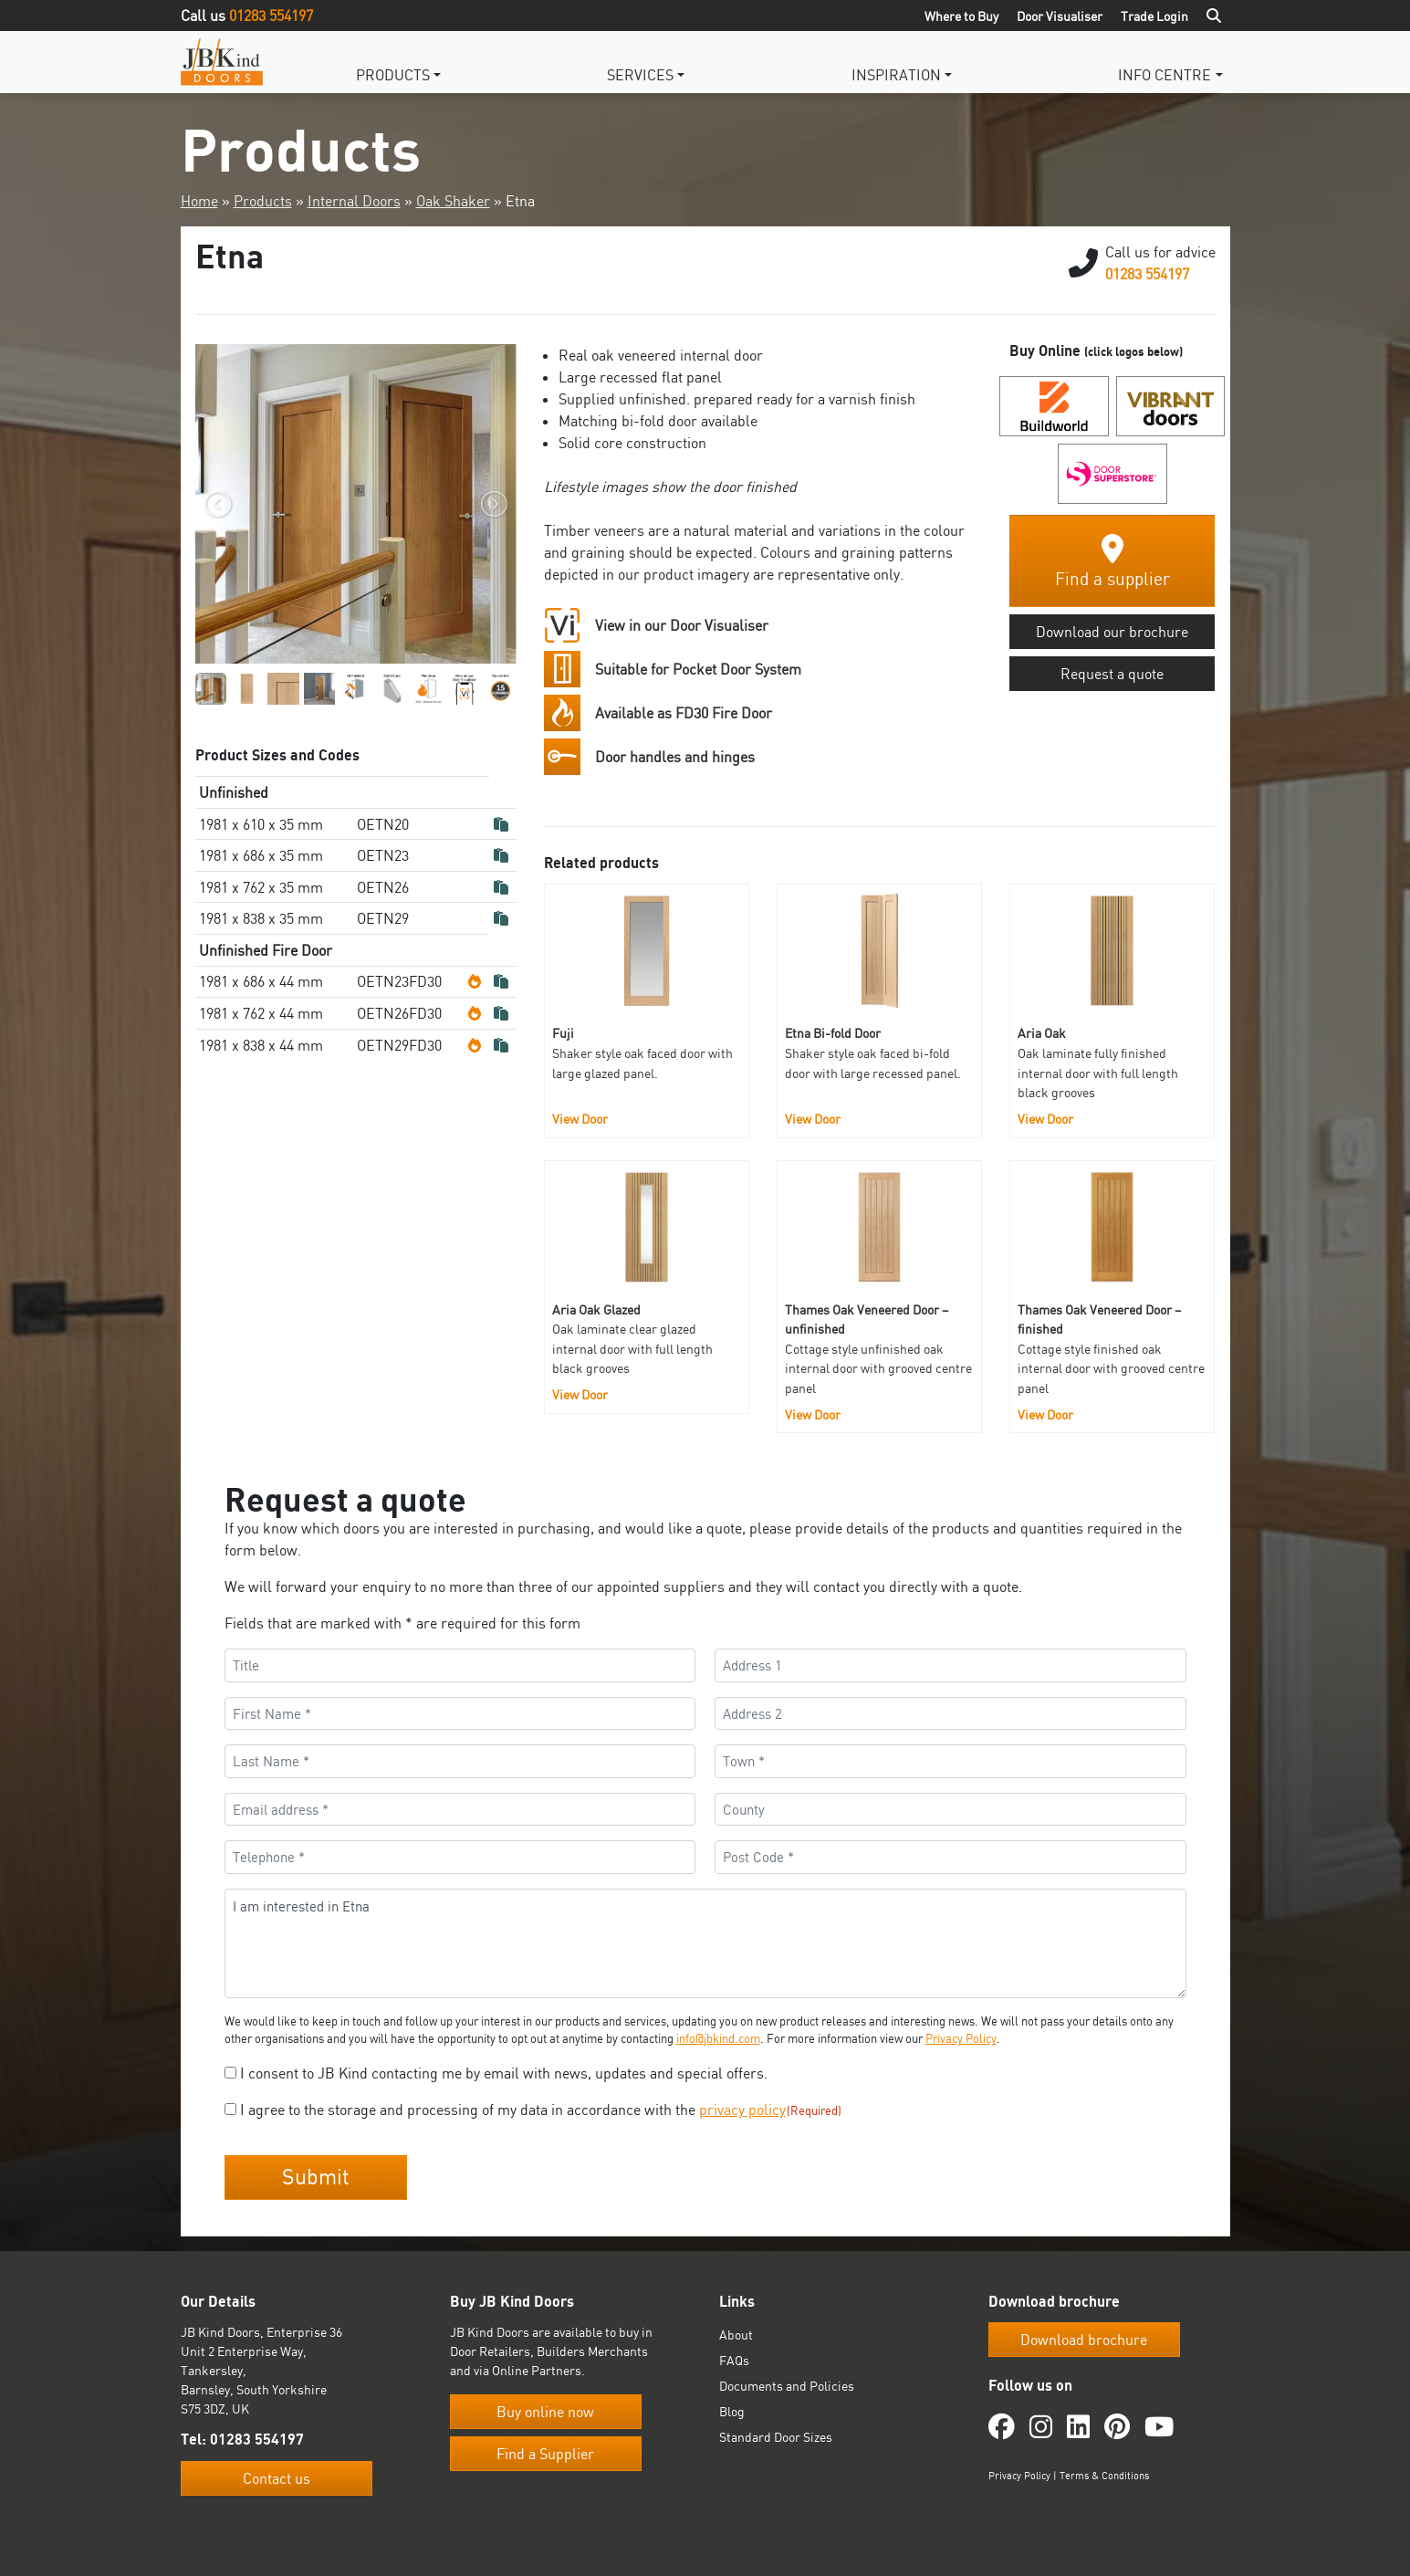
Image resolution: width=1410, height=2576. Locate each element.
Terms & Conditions (1104, 2475)
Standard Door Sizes (775, 2437)
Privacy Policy (961, 2038)
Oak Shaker (453, 201)
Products (393, 75)
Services (640, 75)
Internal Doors (354, 201)
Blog (732, 2411)
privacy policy (742, 2109)
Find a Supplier (545, 2454)
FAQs (734, 2360)
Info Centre (1164, 75)
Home (199, 201)
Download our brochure (1112, 632)
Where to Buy (961, 16)
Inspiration (896, 75)
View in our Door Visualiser (681, 625)
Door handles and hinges (675, 757)
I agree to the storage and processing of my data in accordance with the (541, 2109)
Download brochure (1083, 2339)
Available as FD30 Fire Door (683, 713)
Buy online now (545, 2412)
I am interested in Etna (705, 1943)
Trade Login (1154, 16)
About (736, 2334)
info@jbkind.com (718, 2038)
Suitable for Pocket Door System (698, 669)
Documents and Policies (786, 2385)
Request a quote (1112, 674)
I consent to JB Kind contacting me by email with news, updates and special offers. (504, 2073)
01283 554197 (271, 15)
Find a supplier (1112, 562)
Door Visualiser (1059, 16)
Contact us (276, 2478)
